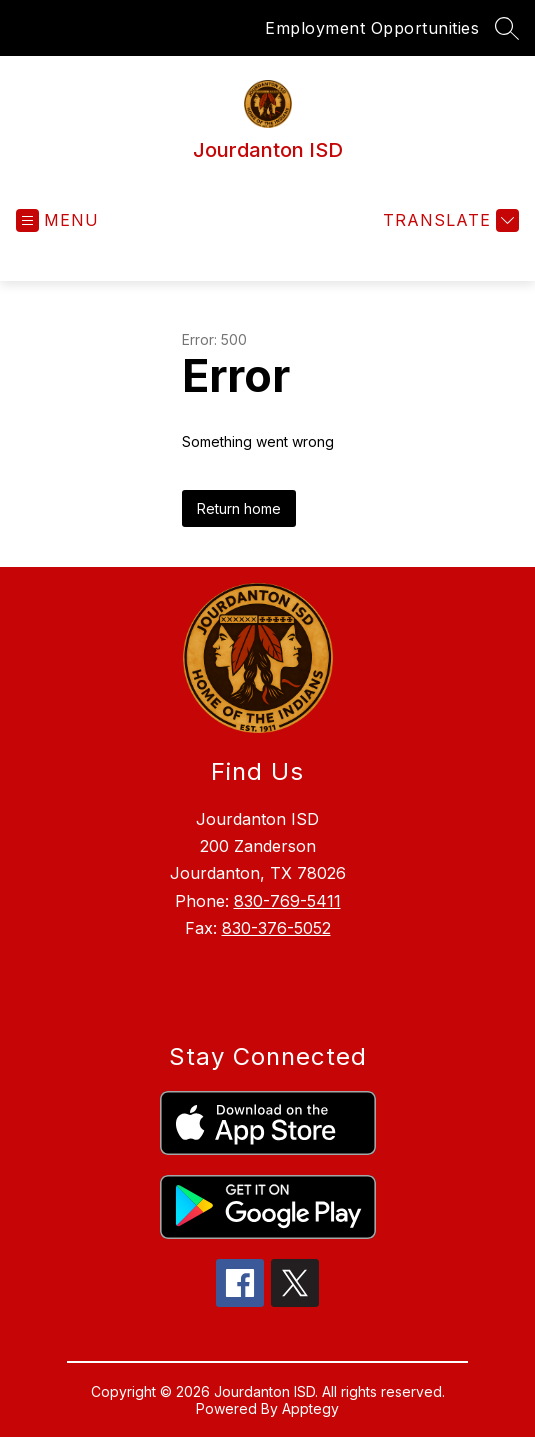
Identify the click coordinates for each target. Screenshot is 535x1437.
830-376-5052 (276, 928)
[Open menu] (57, 220)
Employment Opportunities (372, 28)
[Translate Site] (448, 220)
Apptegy (310, 1408)
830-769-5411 (287, 901)
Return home (239, 508)
